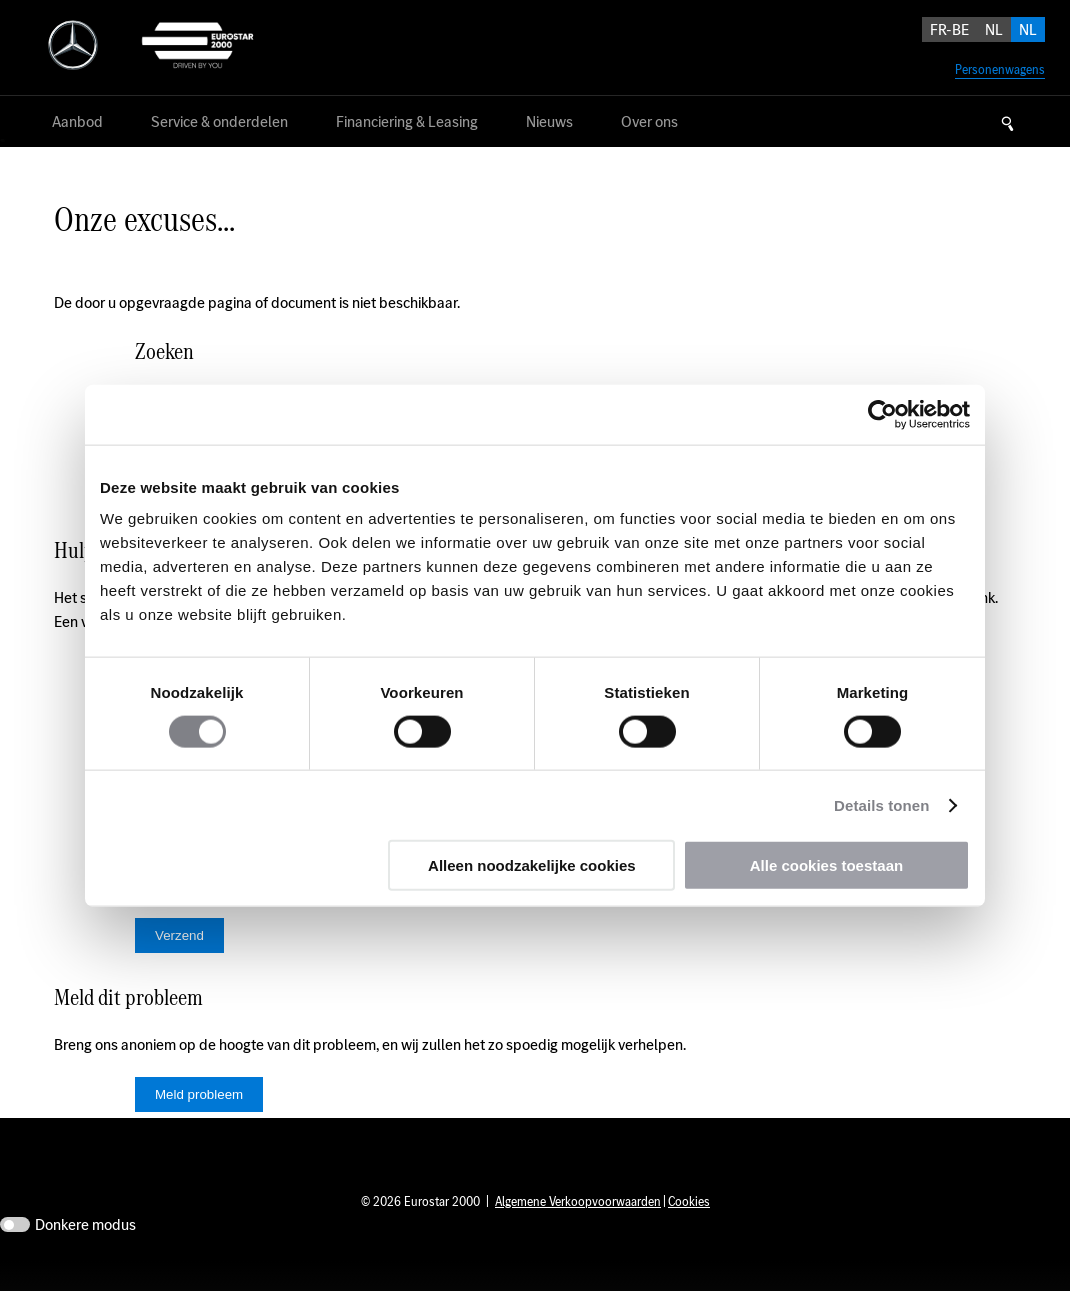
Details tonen (881, 804)
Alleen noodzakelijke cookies (532, 865)
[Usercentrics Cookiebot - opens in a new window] (882, 414)
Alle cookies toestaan (826, 865)
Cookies (689, 1231)
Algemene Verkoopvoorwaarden (578, 1231)
